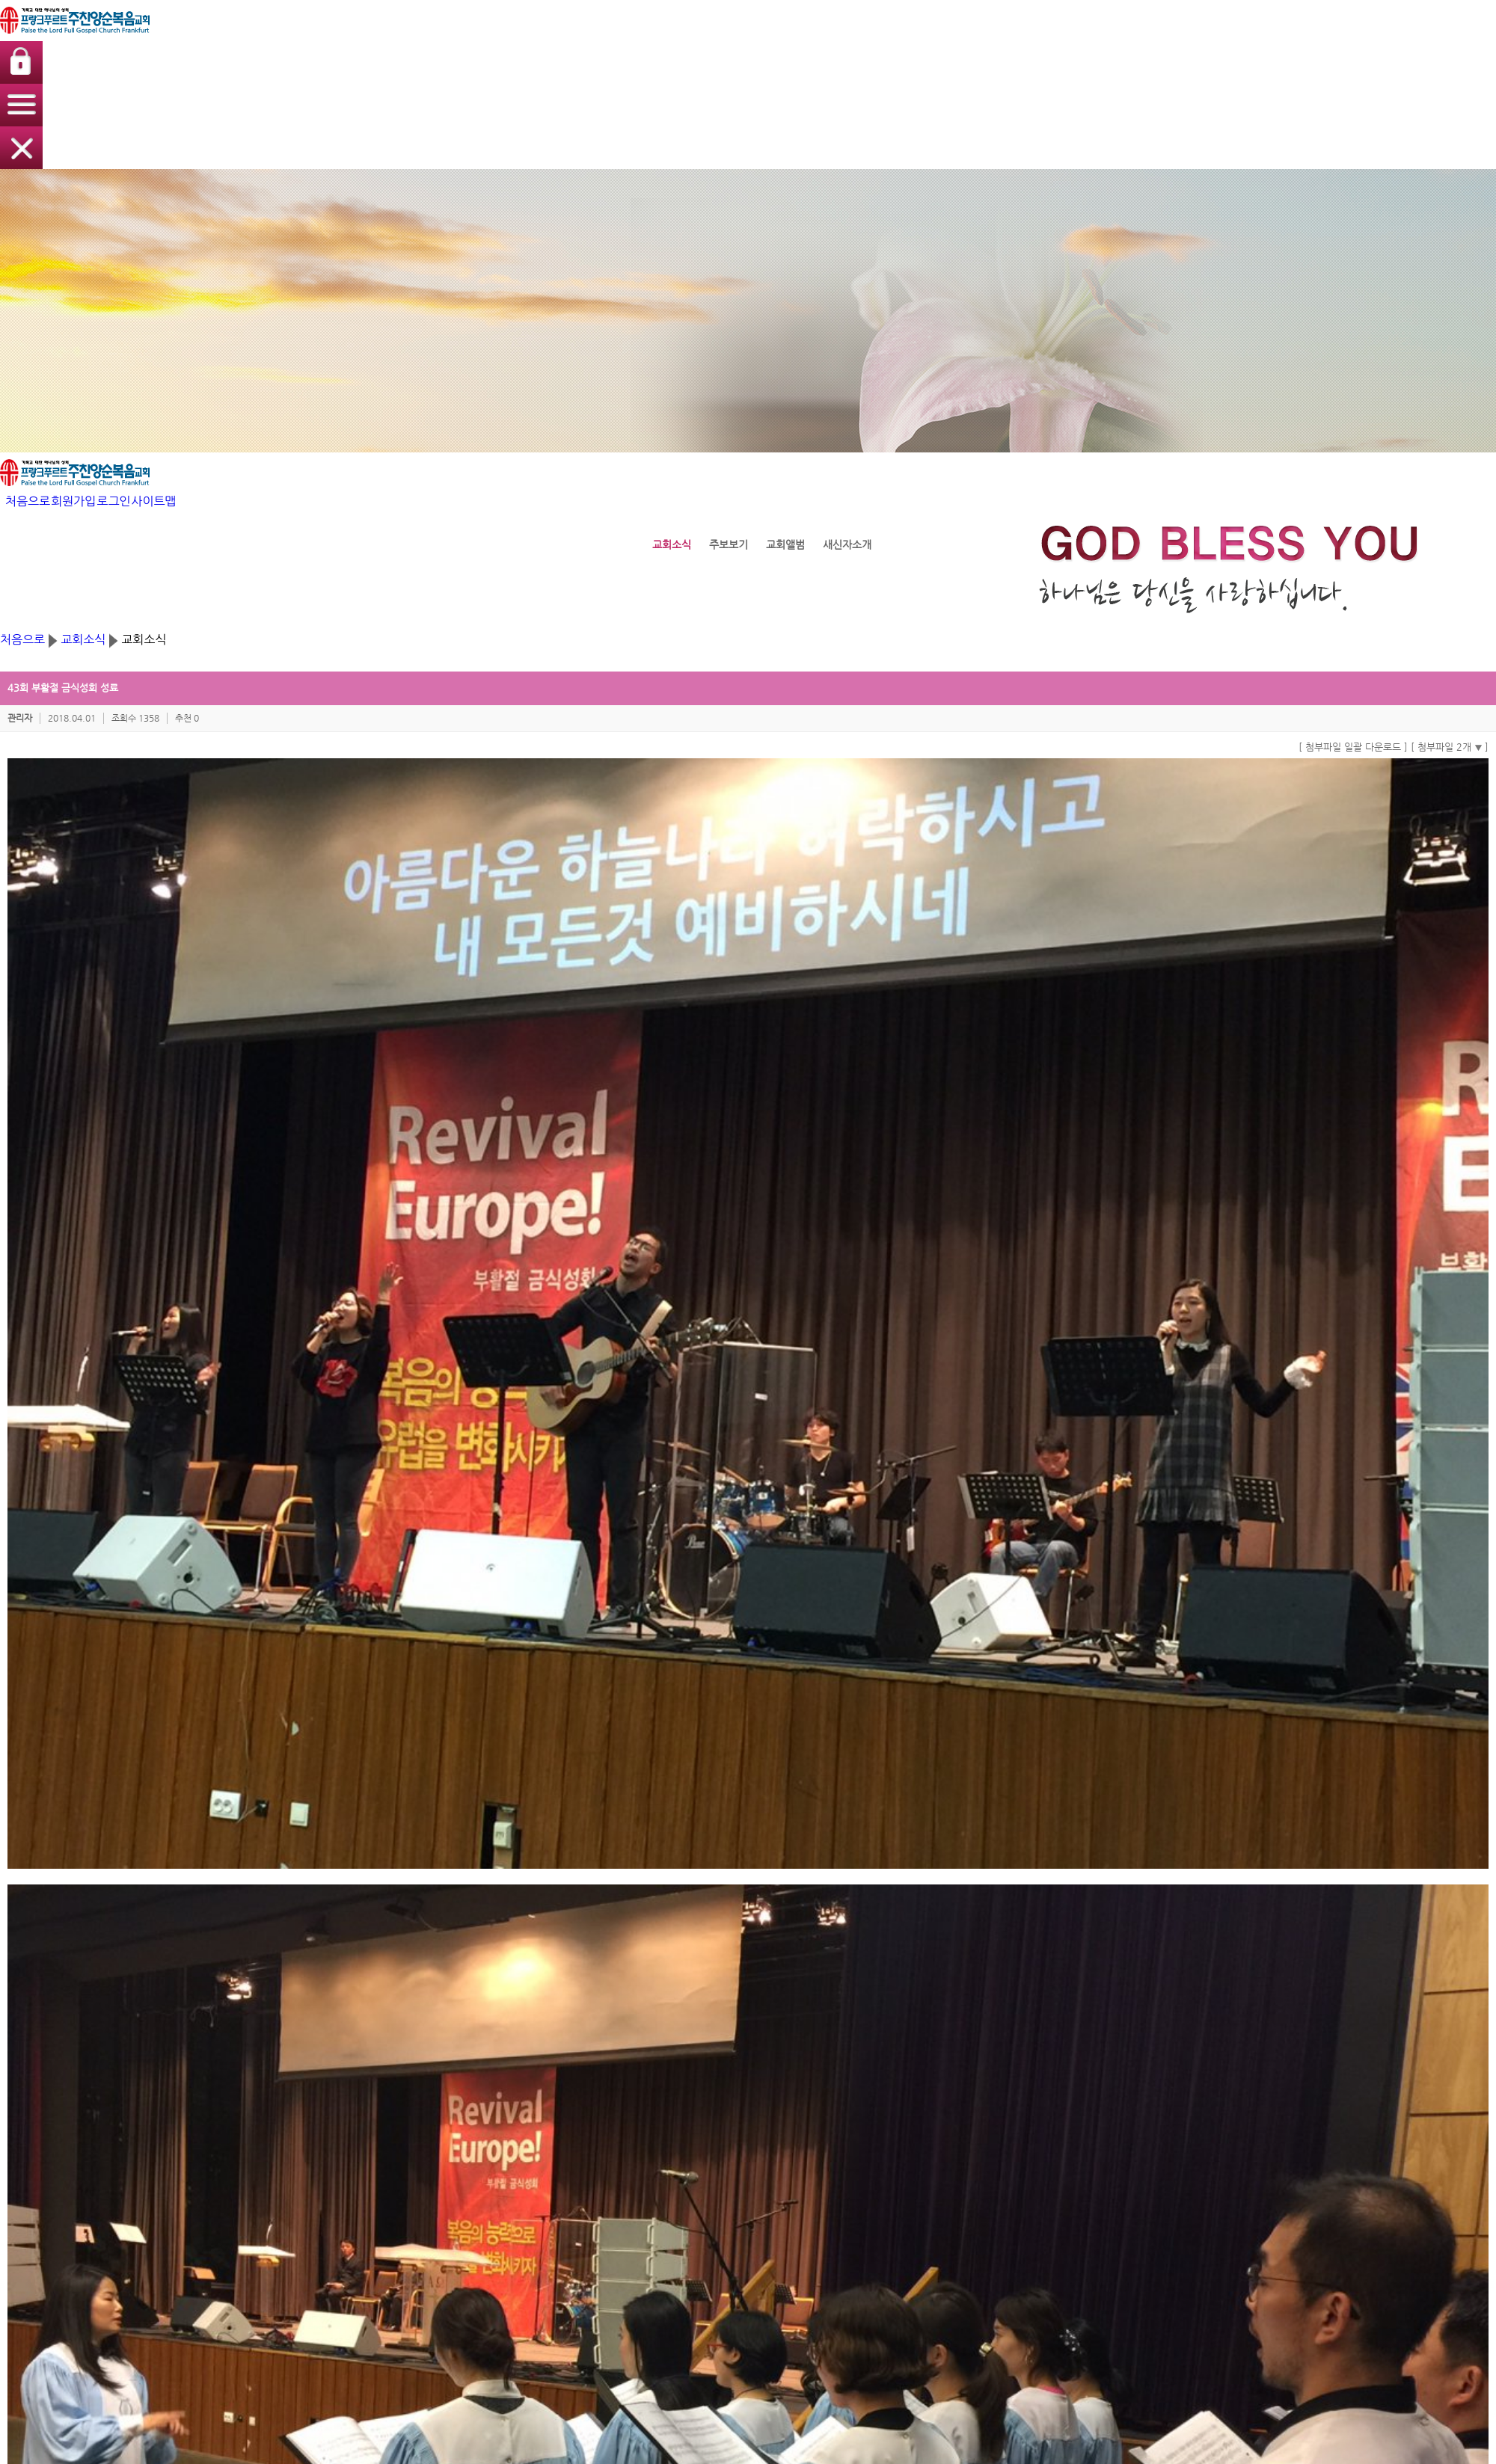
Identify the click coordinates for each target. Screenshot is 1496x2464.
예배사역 (702, 2134)
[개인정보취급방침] (567, 2304)
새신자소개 (834, 2177)
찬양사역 (702, 2148)
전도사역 (702, 2191)
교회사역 (705, 2105)
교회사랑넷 (921, 2316)
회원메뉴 (1090, 2105)
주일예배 (445, 2134)
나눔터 (956, 2105)
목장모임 (702, 2177)
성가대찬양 (449, 2163)
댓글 (320, 1948)
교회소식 (748, 299)
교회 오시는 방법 (333, 2191)
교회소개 (320, 2105)
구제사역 (702, 2163)
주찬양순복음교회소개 (344, 2134)
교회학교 (577, 2105)
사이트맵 (1149, 32)
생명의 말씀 (454, 2105)
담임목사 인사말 (332, 2148)
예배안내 (317, 2177)
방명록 (953, 2134)
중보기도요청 (967, 2163)
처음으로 (1012, 32)
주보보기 (830, 2148)
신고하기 (1119, 1909)
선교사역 (702, 2205)
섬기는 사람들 (327, 2163)
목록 (1152, 1947)
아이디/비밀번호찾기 (1111, 2148)
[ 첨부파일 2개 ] (1150, 451)
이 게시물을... (1170, 1909)
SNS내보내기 (336, 1909)
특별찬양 (445, 2177)
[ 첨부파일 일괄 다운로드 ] (1054, 451)
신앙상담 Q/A (968, 2148)
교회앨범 (830, 2163)
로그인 (1104, 32)
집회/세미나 (451, 2148)
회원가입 (1061, 32)
